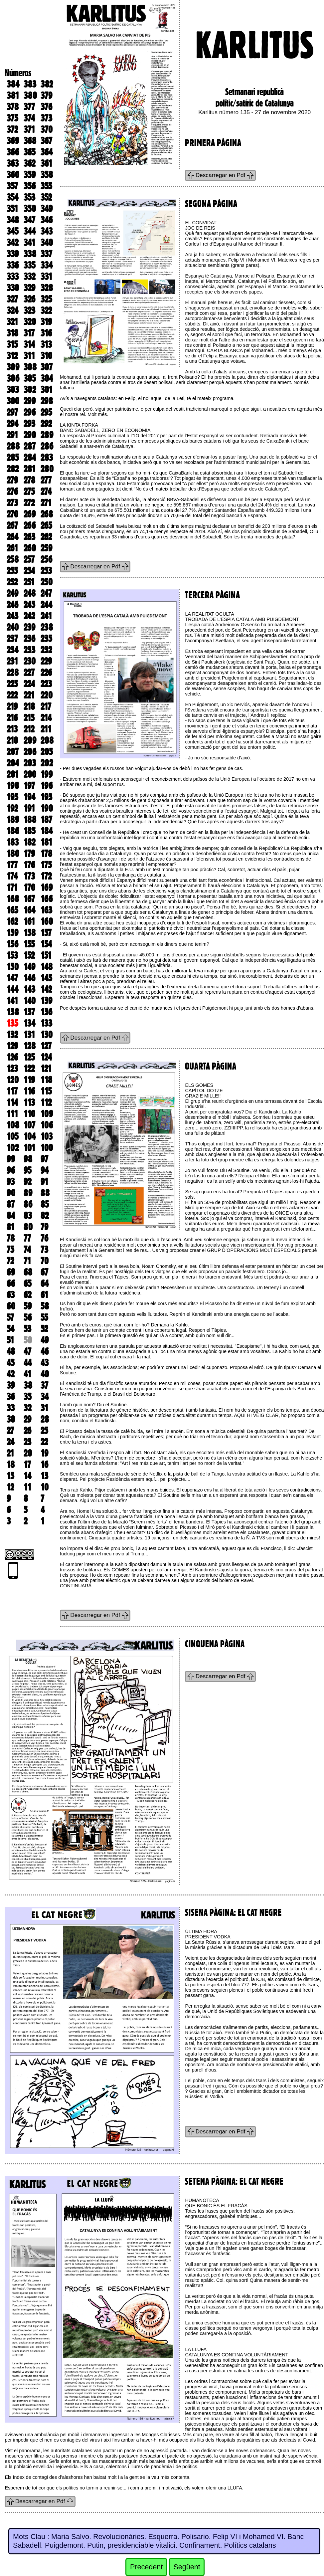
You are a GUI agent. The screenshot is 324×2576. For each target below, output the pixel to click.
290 (30, 435)
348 (13, 220)
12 (10, 1487)
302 (30, 389)
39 (11, 1385)
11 (27, 1487)
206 (30, 751)
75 (10, 1249)
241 (46, 616)
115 (46, 1091)
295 (46, 412)
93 (11, 1181)
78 (11, 1238)
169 (47, 887)
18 (11, 1464)
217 (46, 706)
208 (47, 740)
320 (30, 321)
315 (12, 344)
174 (12, 876)
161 (29, 921)
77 (27, 1238)
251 (29, 582)
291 (12, 435)
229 (46, 661)
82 (45, 1215)
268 (47, 514)
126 (12, 1057)
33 (11, 1408)
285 (13, 457)
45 (10, 1362)
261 (12, 548)
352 (46, 197)
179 (29, 853)
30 (11, 1419)
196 (47, 785)
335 (29, 265)
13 (44, 1476)
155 (29, 944)
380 (30, 95)
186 (13, 831)
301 (47, 389)
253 (46, 570)
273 (12, 502)
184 (47, 831)
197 (29, 785)
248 (30, 593)
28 (45, 1419)
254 (29, 570)
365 (29, 152)
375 (12, 118)
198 (13, 785)
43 (45, 1362)
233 (29, 650)
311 (29, 355)
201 (13, 774)
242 (29, 616)
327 (12, 299)
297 (12, 412)
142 (46, 989)
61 (44, 1294)
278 (29, 480)
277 (46, 480)
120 (13, 1080)
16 (44, 1464)
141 (12, 1000)
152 (29, 955)
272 (29, 502)
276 (12, 491)
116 (29, 1091)
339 (13, 254)
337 (46, 254)
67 (44, 1272)
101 (29, 1147)
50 (28, 1340)
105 (12, 1136)
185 (29, 831)
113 (29, 1102)
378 (13, 106)
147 (12, 978)
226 (46, 672)
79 (44, 1227)
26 (27, 1430)
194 (29, 797)
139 (46, 1000)
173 (29, 876)
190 (47, 808)
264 (12, 536)
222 (12, 695)
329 (29, 288)
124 (46, 1057)
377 (29, 106)
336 (13, 265)
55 (44, 1317)
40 (45, 1374)
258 (13, 559)
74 (27, 1249)
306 (13, 378)
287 (30, 446)
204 (13, 763)
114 (12, 1102)
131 (29, 1034)
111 (12, 1113)
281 (30, 469)
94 (45, 1170)
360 (13, 174)
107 (29, 1125)
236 (29, 638)
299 (30, 401)
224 (29, 684)
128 (30, 1046)
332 (29, 276)
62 (27, 1294)
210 (12, 740)
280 (47, 469)
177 (12, 865)
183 (13, 842)
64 (45, 1283)
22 (44, 1442)
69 (11, 1272)
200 (30, 774)
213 (12, 729)
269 (30, 514)
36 (11, 1396)
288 (13, 446)
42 (10, 1374)
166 (47, 898)
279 (12, 480)
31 (44, 1408)
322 (46, 310)
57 (10, 1317)
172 (46, 876)
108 (13, 1125)
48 (11, 1351)
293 (29, 423)
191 (29, 808)
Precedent (146, 2567)
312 (12, 355)
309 (13, 367)
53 (27, 1328)
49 (45, 1340)
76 (44, 1238)
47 (27, 1351)
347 (29, 220)
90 (11, 1193)
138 (13, 1012)
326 (29, 299)
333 (13, 276)
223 (46, 684)
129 (12, 1046)
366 (13, 152)
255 (12, 570)
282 (13, 469)
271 (46, 502)
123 (12, 1068)
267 (12, 525)
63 (11, 1294)
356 (30, 186)
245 (29, 604)
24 (10, 1442)
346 (47, 220)
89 (28, 1193)
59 (28, 1306)
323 (29, 310)
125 (29, 1057)
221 (29, 695)
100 (47, 1147)
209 (30, 740)
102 (13, 1147)
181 (46, 842)
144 (12, 989)
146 (29, 978)
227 (29, 672)
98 (28, 1159)
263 (29, 536)
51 (10, 1340)
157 (46, 932)
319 (46, 321)
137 (29, 1012)
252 (12, 582)
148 (47, 966)
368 (30, 140)
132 (12, 1034)
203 (30, 763)
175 (46, 865)
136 (46, 1012)
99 (11, 1159)
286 (47, 446)
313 (46, 344)
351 (12, 208)
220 (47, 695)
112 (46, 1102)
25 (44, 1430)
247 (46, 593)
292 (46, 423)
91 (44, 1181)
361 (46, 163)
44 (28, 1362)
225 (12, 684)
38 (28, 1385)
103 (47, 1136)
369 (13, 140)
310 (46, 355)
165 (12, 910)
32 (27, 1408)
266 (30, 525)
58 (45, 1306)
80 (28, 1227)
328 (47, 288)
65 (27, 1283)
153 (12, 955)
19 (44, 1453)
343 (47, 231)
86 (28, 1204)
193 (46, 797)
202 (47, 763)
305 (30, 378)
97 (44, 1159)
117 (12, 1091)
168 (13, 898)
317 (29, 333)
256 (46, 559)
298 (47, 401)
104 (30, 1136)
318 (12, 333)
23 (27, 1442)
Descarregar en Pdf (220, 175)
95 (27, 1170)
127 (46, 1046)
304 (47, 378)
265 (46, 525)
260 (30, 548)
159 (12, 932)
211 (46, 729)
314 (29, 344)
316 (46, 333)
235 (46, 638)
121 (46, 1068)
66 (11, 1283)
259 (46, 548)
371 (29, 129)
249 (12, 593)
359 (30, 174)
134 (29, 1023)
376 (46, 106)
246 (12, 604)
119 (29, 1080)
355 (46, 186)
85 (45, 1204)
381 (13, 95)
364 (47, 152)
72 (10, 1261)
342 (12, 242)
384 (13, 84)
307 (47, 367)
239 (29, 627)
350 (30, 208)
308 (30, 367)
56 (28, 1317)
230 (30, 661)
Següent (186, 2567)
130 (47, 1034)
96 (11, 1170)
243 (12, 616)
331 (46, 276)
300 (13, 401)
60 (11, 1306)
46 (45, 1351)
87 (11, 1204)
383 (30, 84)
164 (29, 910)
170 (29, 887)
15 (10, 1476)
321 (12, 321)
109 (47, 1113)
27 (10, 1430)
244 (46, 604)
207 (13, 751)
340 (47, 242)
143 (29, 989)
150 (13, 966)
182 (29, 842)
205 (47, 751)
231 (12, 661)
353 (29, 197)
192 (12, 808)
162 (12, 921)
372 (12, 129)
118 (46, 1080)
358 (47, 174)
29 (27, 1419)
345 (12, 231)
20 (28, 1453)
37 (44, 1385)
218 (29, 706)
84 (11, 1215)
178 (46, 853)
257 (29, 559)
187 (46, 819)
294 (12, 423)
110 (29, 1113)
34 (45, 1396)
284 (30, 457)
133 (46, 1023)
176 (29, 865)
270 (12, 514)
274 (46, 491)
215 (29, 717)
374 (29, 118)
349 (47, 208)
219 (12, 706)
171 (12, 887)
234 (12, 650)
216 (12, 717)
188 (30, 819)
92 (27, 1181)
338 (30, 254)
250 (47, 582)
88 (45, 1193)
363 (13, 163)
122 (29, 1068)
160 (47, 921)
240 (13, 627)
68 (28, 1272)
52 (44, 1328)
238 (47, 627)
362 (29, 163)
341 (29, 242)
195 (12, 797)
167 (29, 898)
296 (30, 412)
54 (10, 1328)
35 (27, 1396)
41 (27, 1374)
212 (29, 729)
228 (13, 672)
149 (29, 966)
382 (47, 84)
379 (46, 95)
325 (46, 299)
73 (44, 1249)
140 (30, 1000)
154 (46, 944)
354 (12, 197)
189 (13, 819)
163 (46, 910)
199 (47, 774)
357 (12, 186)
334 (47, 265)
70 (45, 1261)
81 (11, 1227)
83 (28, 1215)
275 (29, 491)
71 (27, 1261)
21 (10, 1453)
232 (46, 650)
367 (46, 140)
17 (27, 1464)
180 (13, 853)
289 (47, 435)
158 (30, 932)
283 (47, 457)
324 (12, 310)
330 (13, 288)
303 (13, 389)
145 (46, 978)
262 (46, 536)
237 (12, 638)
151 (46, 955)
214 (46, 717)
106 (47, 1125)
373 (46, 118)
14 (27, 1476)
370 (47, 129)
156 (12, 944)
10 (45, 1487)
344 (30, 231)
